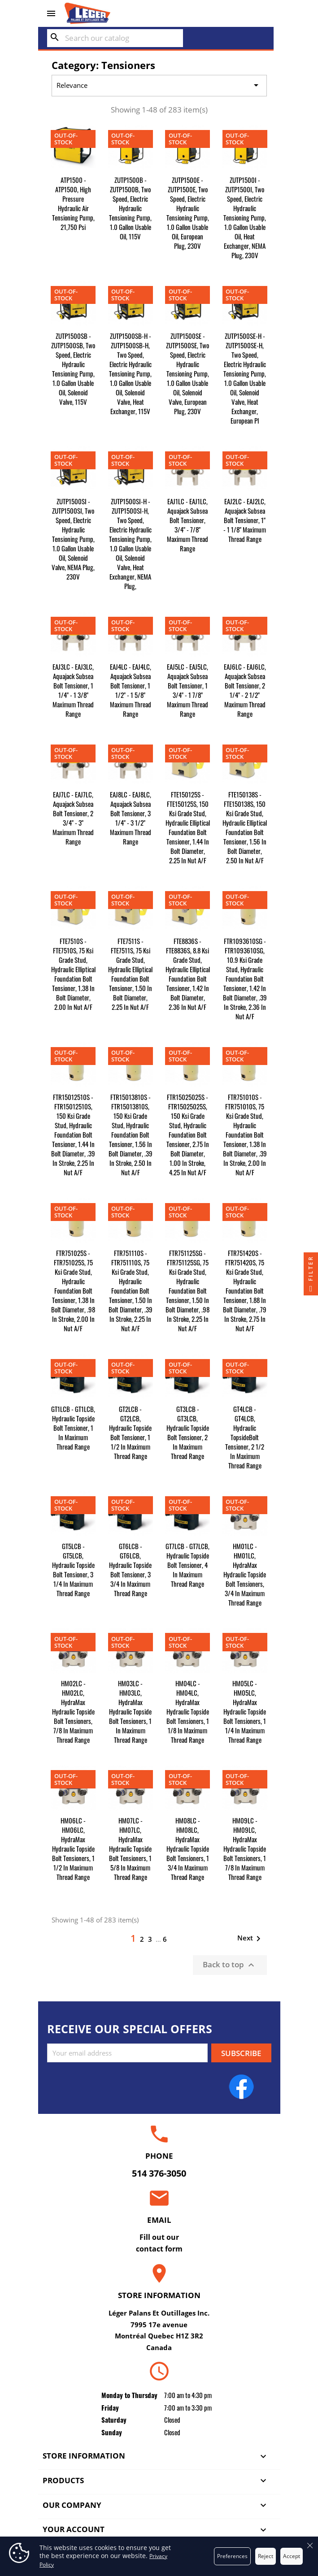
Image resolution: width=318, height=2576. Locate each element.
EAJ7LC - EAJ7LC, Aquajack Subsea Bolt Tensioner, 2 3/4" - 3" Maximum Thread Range (73, 817)
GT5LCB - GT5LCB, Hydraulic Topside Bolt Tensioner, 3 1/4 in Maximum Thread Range (73, 1569)
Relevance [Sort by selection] (159, 85)
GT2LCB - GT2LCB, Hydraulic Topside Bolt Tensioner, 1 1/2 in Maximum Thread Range (130, 1432)
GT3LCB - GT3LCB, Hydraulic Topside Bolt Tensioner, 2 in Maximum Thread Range (187, 1432)
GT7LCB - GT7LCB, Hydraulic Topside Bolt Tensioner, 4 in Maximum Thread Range (187, 1565)
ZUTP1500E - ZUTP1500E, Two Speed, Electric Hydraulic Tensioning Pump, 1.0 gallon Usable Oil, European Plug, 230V (187, 213)
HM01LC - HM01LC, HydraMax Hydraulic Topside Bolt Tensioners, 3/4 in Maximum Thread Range (244, 1574)
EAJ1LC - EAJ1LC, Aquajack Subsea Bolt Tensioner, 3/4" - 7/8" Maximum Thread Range (187, 524)
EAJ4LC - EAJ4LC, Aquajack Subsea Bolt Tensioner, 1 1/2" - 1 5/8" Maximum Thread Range (130, 690)
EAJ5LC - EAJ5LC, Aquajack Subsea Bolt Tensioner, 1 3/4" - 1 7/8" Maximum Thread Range (187, 690)
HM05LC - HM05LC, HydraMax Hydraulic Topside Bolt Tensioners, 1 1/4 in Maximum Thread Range (244, 1711)
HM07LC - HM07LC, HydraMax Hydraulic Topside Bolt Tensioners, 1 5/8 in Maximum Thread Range (130, 1848)
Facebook (241, 2087)
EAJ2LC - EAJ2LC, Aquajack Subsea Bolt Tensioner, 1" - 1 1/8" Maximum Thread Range (244, 520)
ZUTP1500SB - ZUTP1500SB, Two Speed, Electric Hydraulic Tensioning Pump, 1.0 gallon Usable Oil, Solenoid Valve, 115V (73, 369)
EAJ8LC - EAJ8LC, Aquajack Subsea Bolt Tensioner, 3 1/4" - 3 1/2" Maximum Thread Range (130, 817)
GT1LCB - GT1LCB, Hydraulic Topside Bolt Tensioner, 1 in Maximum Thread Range (73, 1427)
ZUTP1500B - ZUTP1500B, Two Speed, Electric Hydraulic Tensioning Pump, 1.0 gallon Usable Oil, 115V (130, 208)
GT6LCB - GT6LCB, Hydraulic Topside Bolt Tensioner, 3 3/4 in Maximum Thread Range (130, 1569)
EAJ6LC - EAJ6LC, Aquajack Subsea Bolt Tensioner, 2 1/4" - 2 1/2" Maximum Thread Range (245, 690)
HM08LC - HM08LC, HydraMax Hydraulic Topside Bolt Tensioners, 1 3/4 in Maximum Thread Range (187, 1848)
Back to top (230, 1964)
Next (250, 1938)
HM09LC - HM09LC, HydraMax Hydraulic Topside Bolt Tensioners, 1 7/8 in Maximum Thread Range (244, 1848)
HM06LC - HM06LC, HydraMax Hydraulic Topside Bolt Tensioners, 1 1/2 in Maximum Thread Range (73, 1848)
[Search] (115, 38)
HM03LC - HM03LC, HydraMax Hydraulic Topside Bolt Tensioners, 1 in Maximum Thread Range (130, 1711)
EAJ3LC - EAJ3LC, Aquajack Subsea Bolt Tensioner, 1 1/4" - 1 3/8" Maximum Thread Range (73, 690)
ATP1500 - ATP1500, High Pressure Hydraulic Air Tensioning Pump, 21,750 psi (73, 203)
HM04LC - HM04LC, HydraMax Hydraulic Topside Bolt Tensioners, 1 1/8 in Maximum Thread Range (187, 1711)
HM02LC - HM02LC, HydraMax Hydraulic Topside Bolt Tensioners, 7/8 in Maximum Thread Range (73, 1711)
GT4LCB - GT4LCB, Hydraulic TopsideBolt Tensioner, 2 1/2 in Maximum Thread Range (244, 1437)
